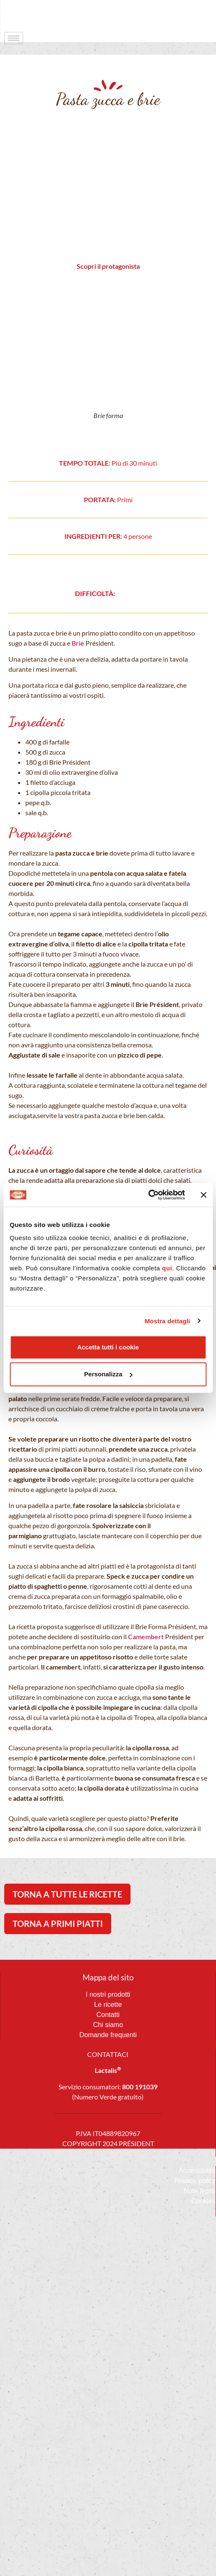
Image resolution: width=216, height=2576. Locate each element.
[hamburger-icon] (13, 38)
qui (167, 1268)
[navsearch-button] (192, 14)
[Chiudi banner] (203, 1195)
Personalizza (108, 1374)
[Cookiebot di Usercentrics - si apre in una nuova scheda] (148, 1195)
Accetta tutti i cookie (108, 1347)
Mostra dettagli (167, 1320)
